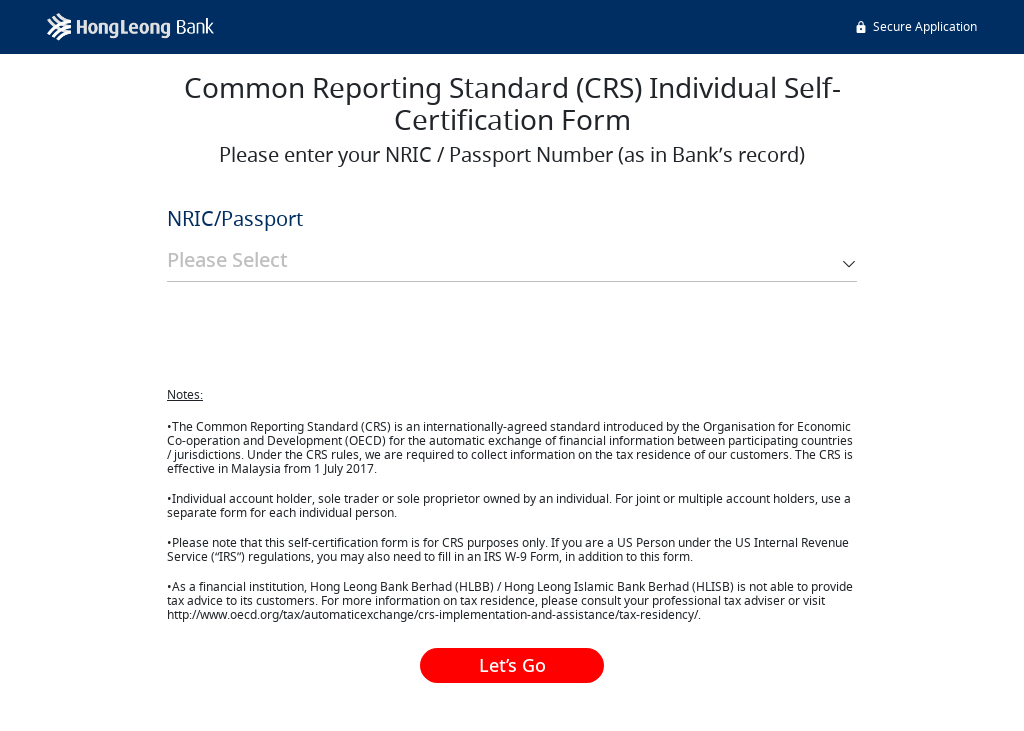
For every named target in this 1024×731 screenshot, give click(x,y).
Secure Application (915, 27)
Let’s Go (512, 665)
